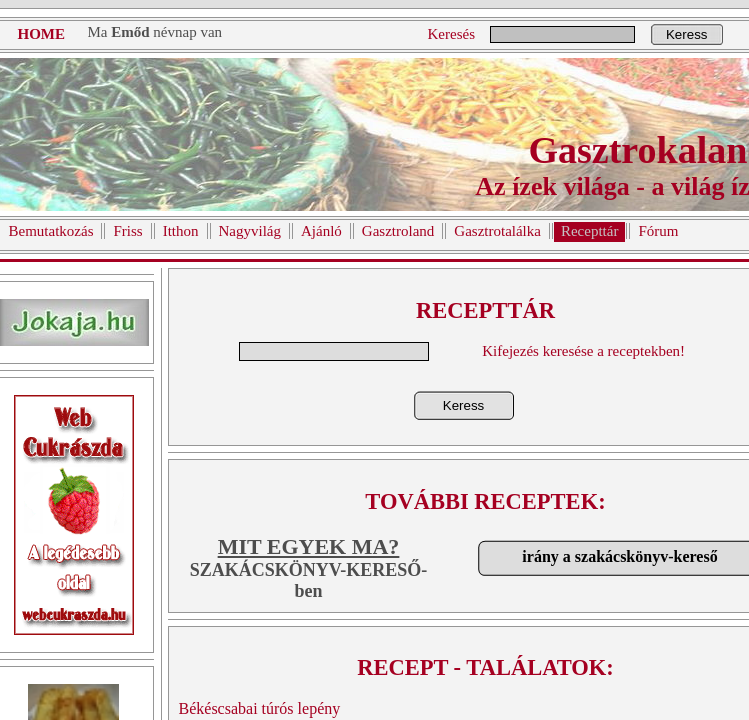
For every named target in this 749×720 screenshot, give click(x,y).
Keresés (451, 34)
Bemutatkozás (51, 231)
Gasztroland (398, 231)
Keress (686, 34)
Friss (127, 231)
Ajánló (321, 231)
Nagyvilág (250, 231)
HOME (42, 34)
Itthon (181, 231)
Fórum (658, 231)
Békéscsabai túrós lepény (260, 708)
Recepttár (589, 231)
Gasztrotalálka (497, 231)
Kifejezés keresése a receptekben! (583, 351)
